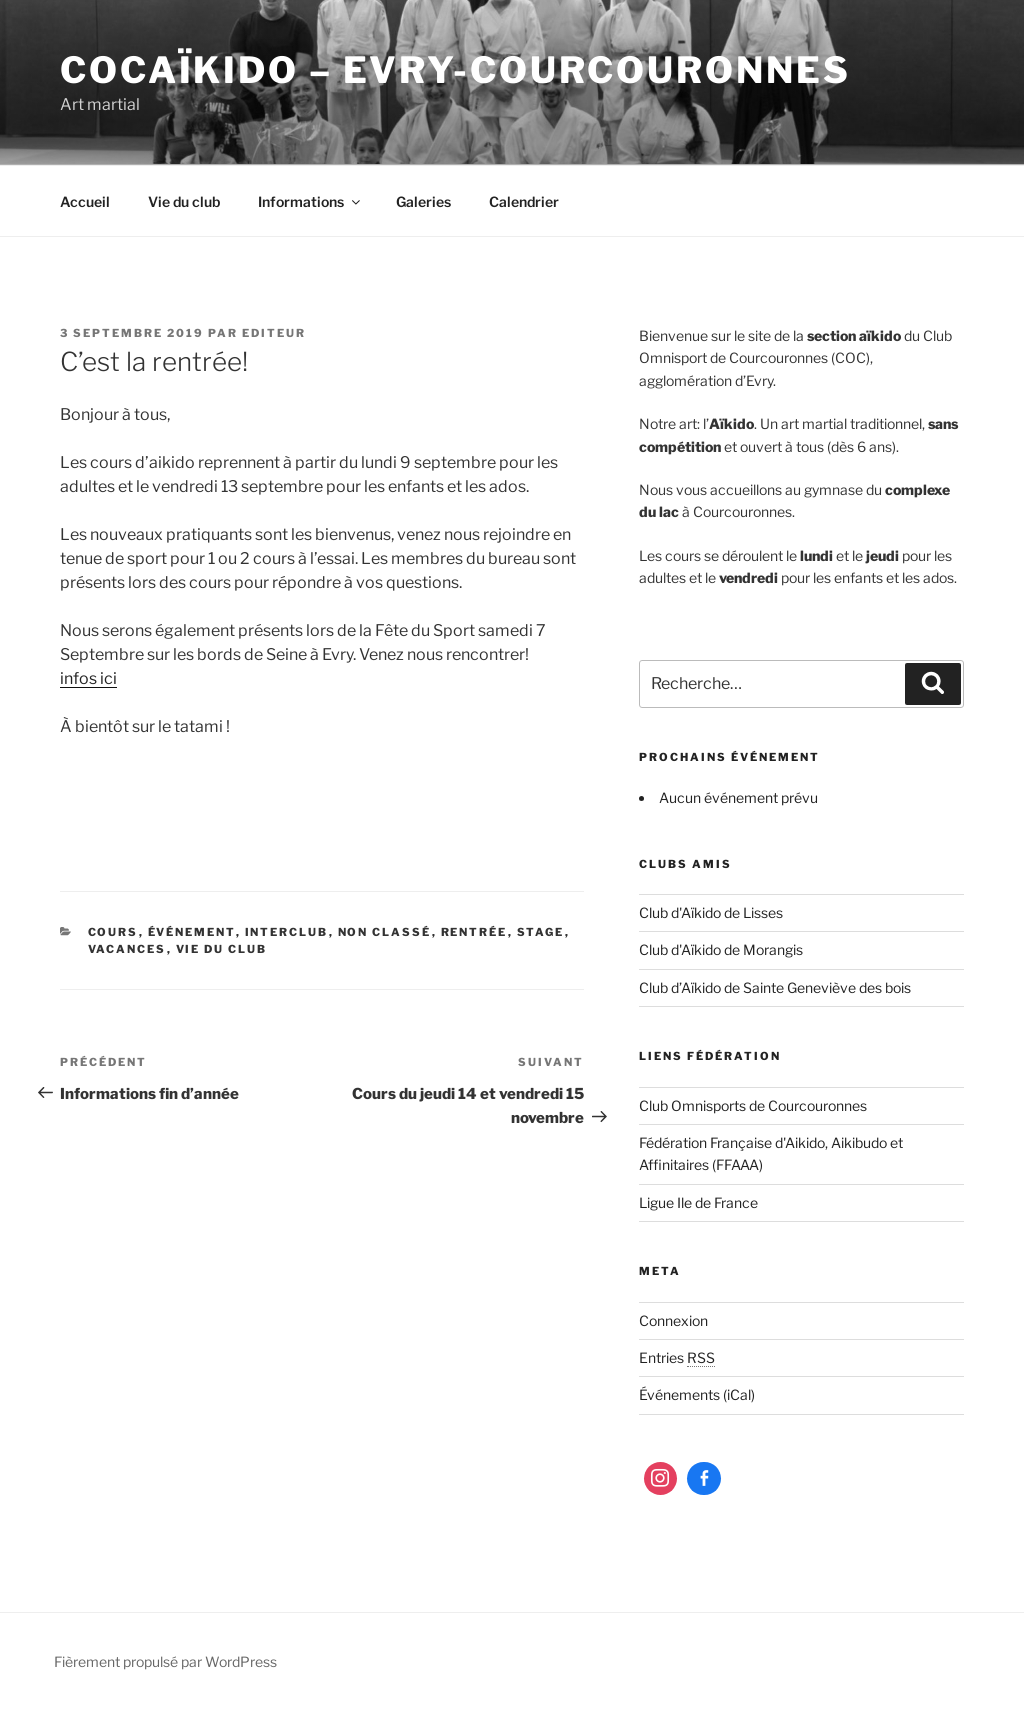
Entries (677, 1357)
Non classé (385, 932)
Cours (113, 932)
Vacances (127, 949)
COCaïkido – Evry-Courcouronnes (455, 70)
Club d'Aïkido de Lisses (711, 912)
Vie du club (184, 201)
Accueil (85, 201)
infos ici (88, 678)
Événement (192, 932)
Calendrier (524, 201)
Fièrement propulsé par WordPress (165, 1661)
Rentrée (474, 932)
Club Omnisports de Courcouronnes (753, 1105)
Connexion (673, 1320)
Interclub (287, 932)
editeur (274, 333)
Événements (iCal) (697, 1394)
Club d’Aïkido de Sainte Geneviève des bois (775, 987)
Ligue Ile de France (698, 1202)
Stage (541, 932)
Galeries (423, 201)
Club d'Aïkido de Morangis (721, 949)
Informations (310, 201)
